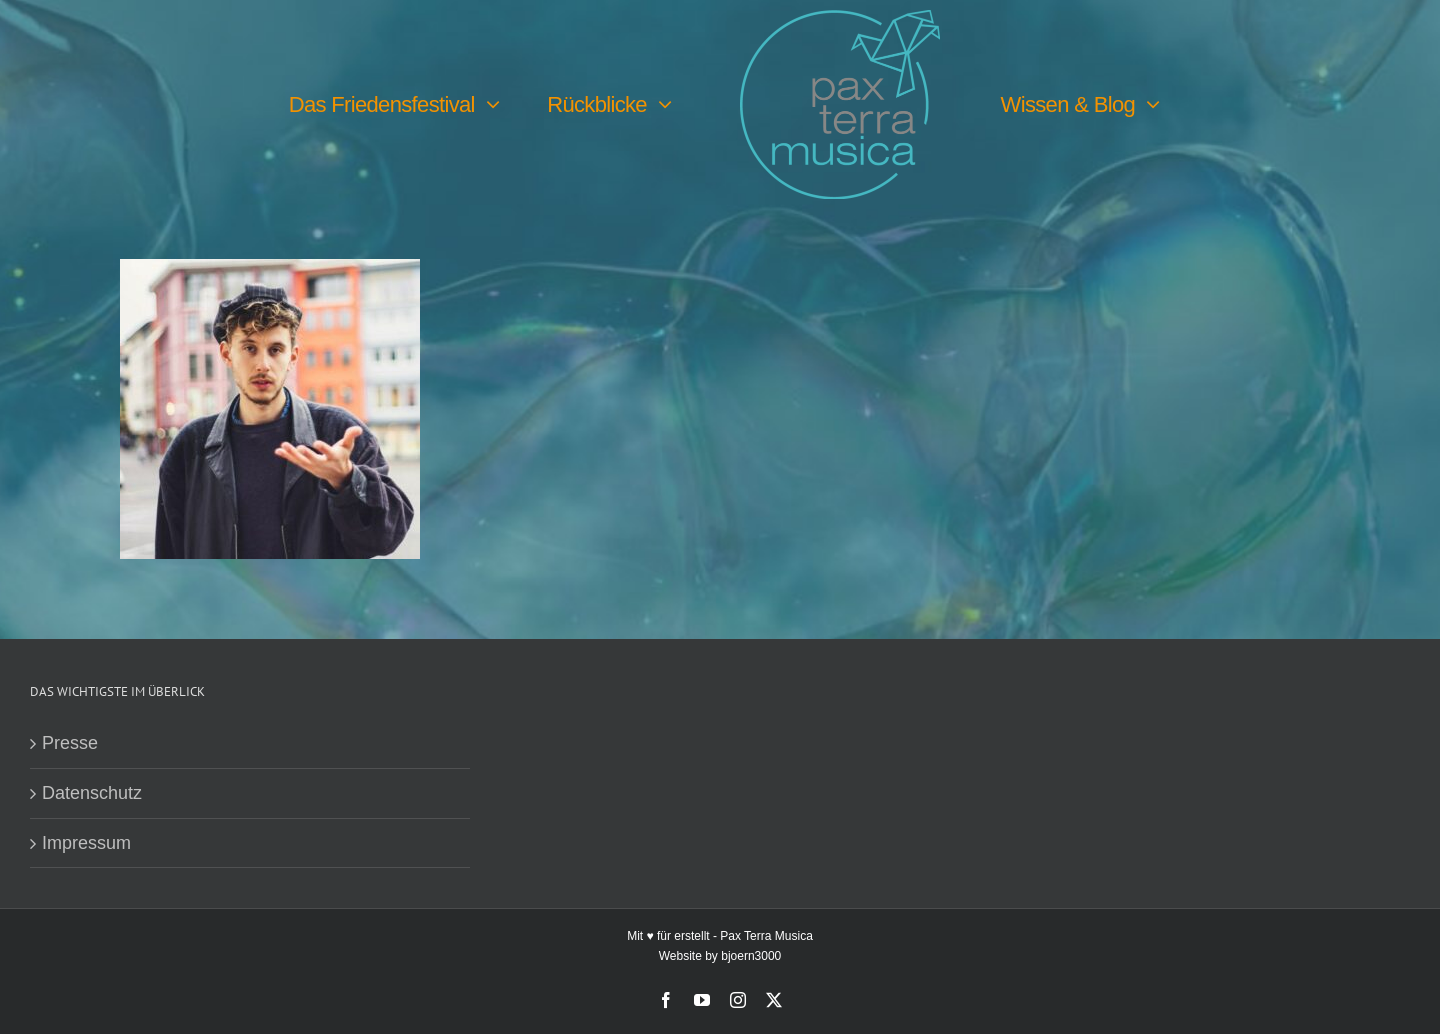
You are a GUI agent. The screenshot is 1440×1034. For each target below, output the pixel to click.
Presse (70, 743)
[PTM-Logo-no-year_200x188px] (840, 19)
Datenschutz (92, 793)
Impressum (86, 843)
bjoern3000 (751, 956)
